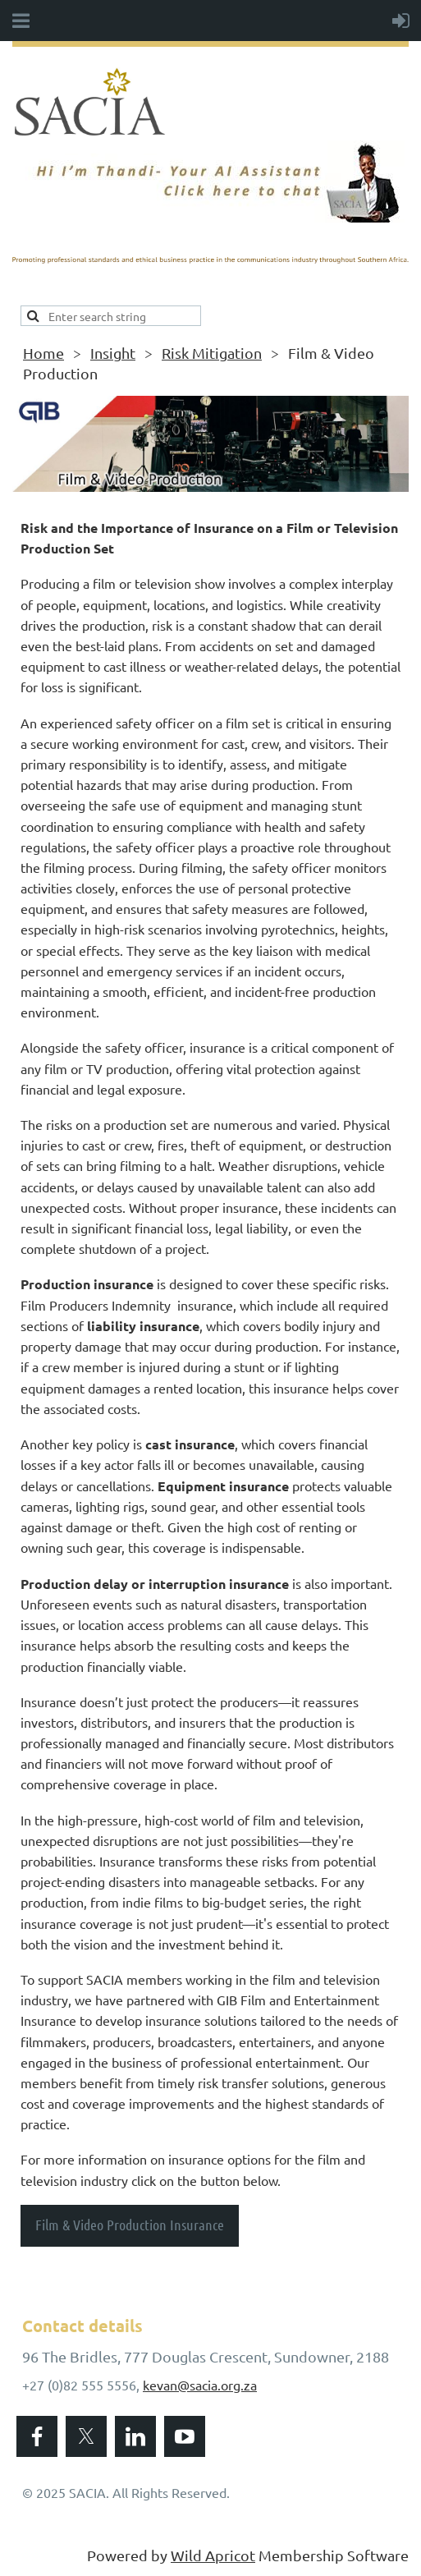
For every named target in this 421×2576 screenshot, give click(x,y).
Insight (112, 352)
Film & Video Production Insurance (129, 2225)
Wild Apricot (213, 2555)
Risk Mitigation (212, 352)
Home (43, 352)
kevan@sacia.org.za (200, 2384)
